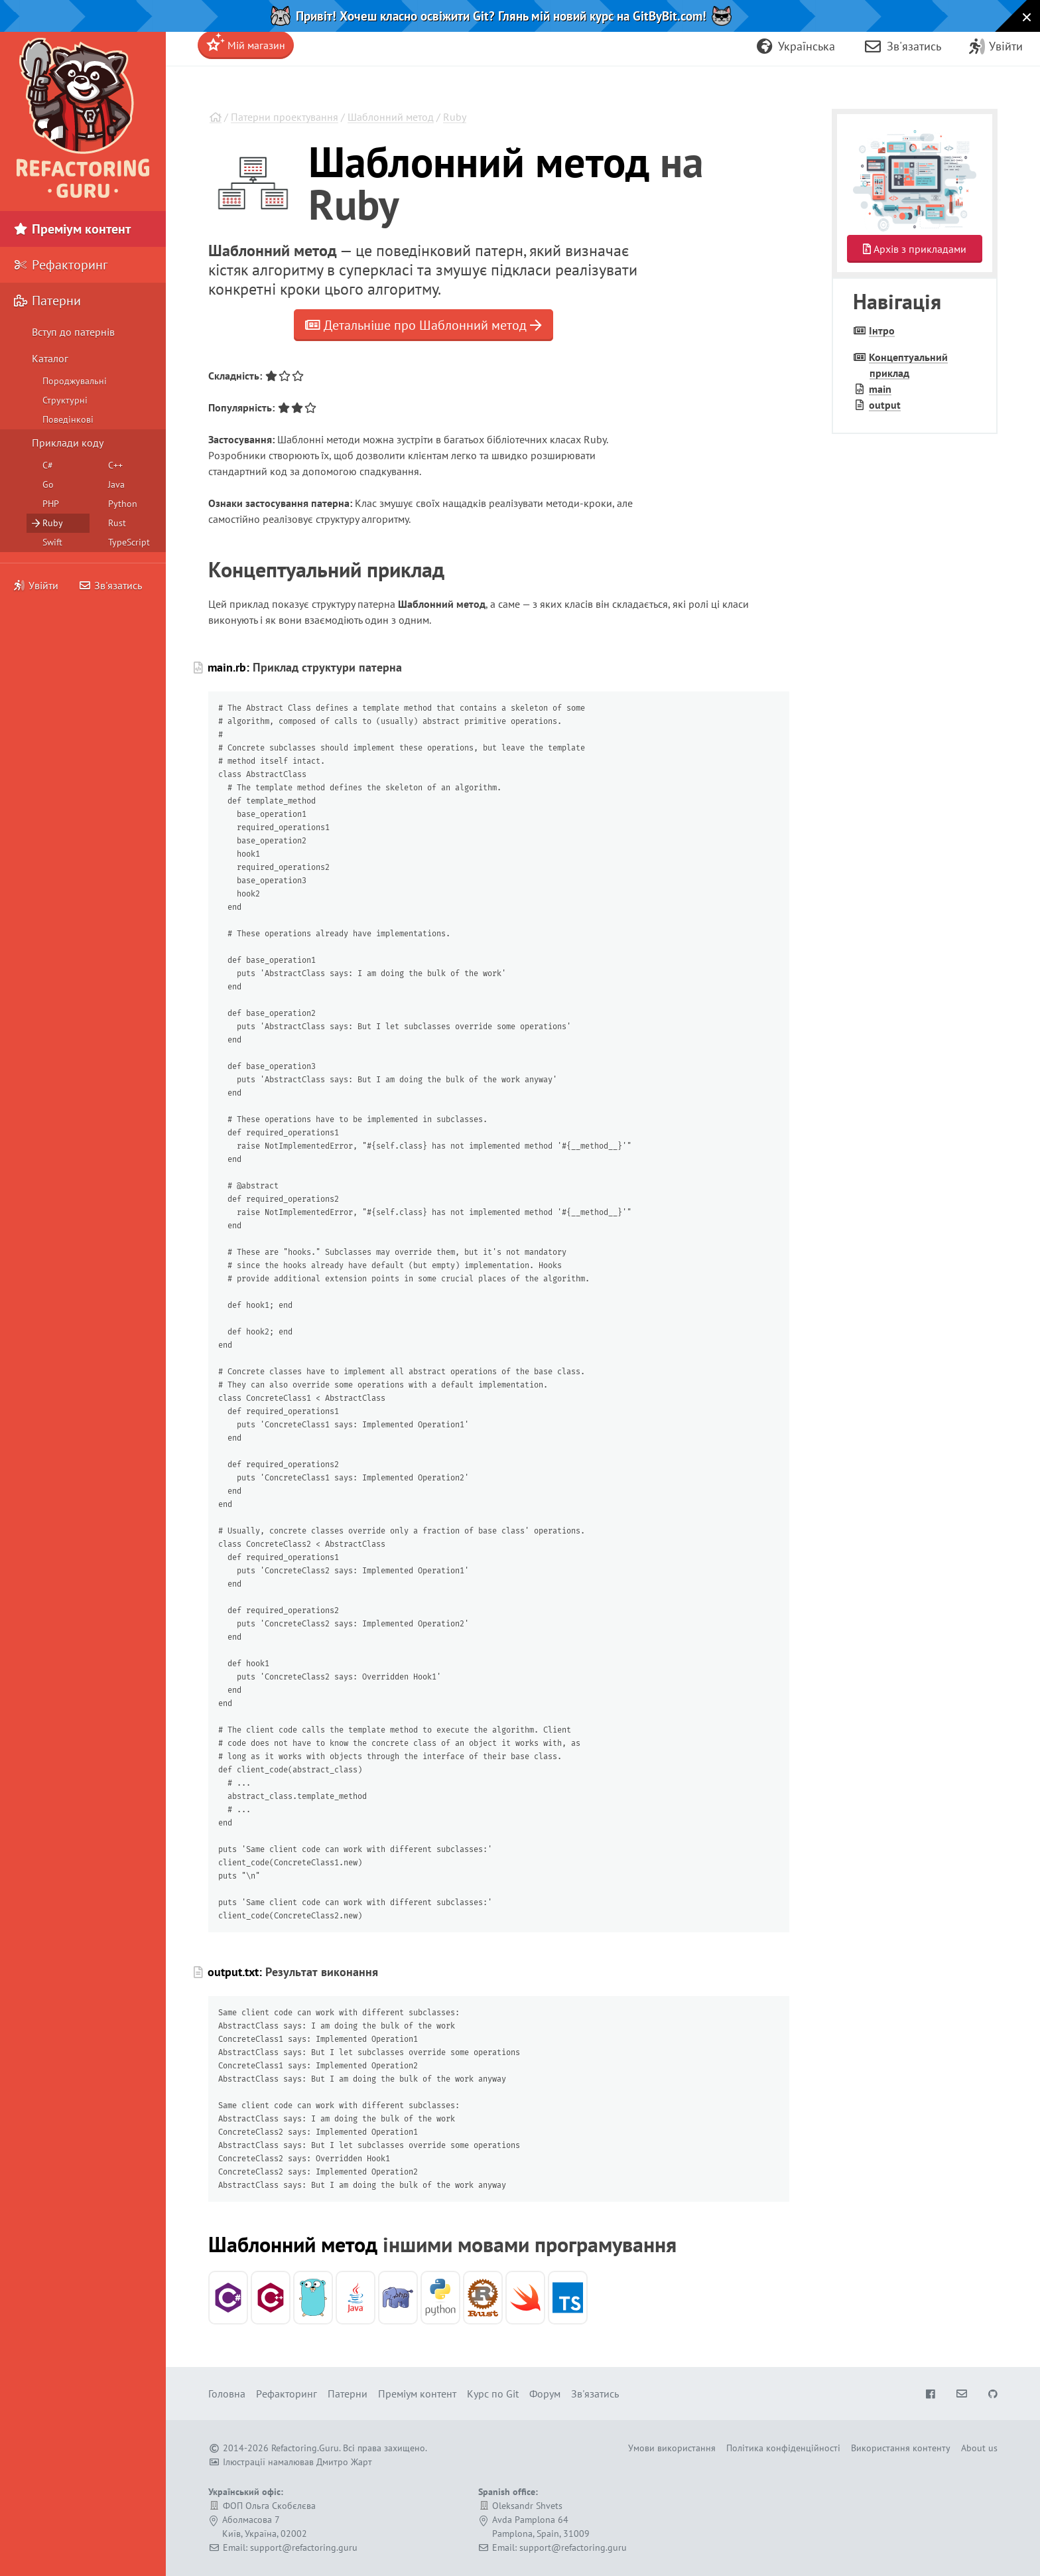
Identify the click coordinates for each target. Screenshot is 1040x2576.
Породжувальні (74, 381)
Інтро (882, 330)
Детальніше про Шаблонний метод (423, 325)
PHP (50, 504)
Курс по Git (493, 2393)
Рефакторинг (60, 264)
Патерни (47, 300)
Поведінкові (68, 419)
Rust (117, 523)
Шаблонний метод (391, 116)
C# (47, 465)
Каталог (50, 358)
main (880, 388)
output (885, 404)
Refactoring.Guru (305, 2448)
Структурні (65, 400)
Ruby (454, 116)
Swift (52, 542)
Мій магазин (245, 42)
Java (116, 484)
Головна (226, 2393)
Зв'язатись (110, 585)
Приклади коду (67, 442)
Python (122, 504)
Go (48, 484)
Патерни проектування (284, 116)
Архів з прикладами (914, 248)
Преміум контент (72, 229)
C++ (115, 465)
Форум (544, 2393)
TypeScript (129, 542)
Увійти (36, 585)
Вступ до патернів (73, 331)
